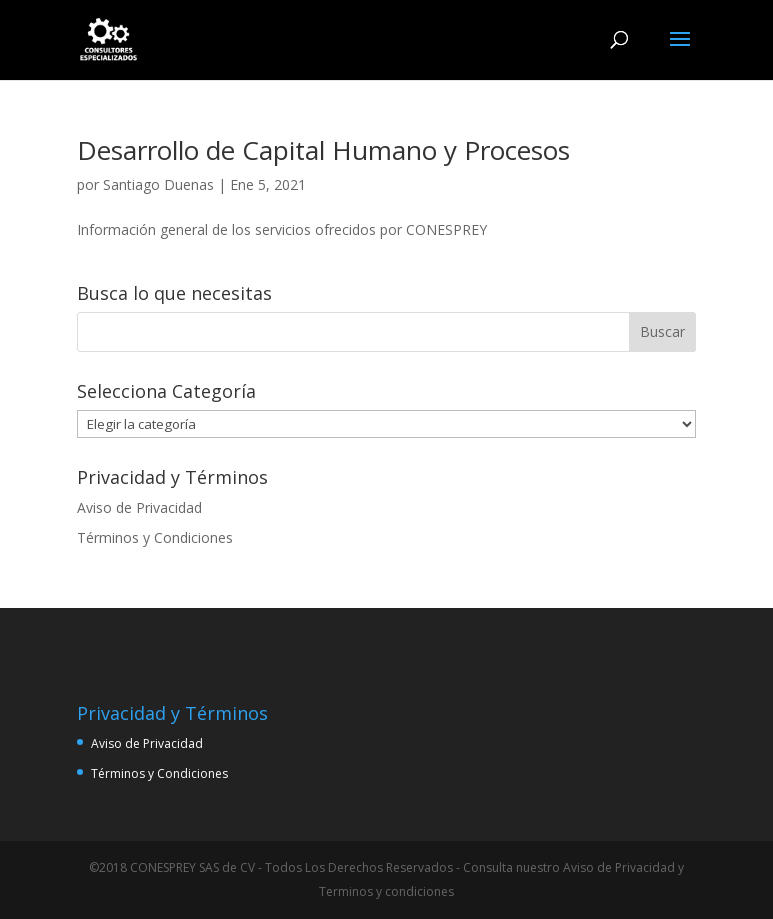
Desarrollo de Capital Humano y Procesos (323, 150)
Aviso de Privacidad (139, 507)
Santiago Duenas (158, 184)
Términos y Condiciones (155, 537)
